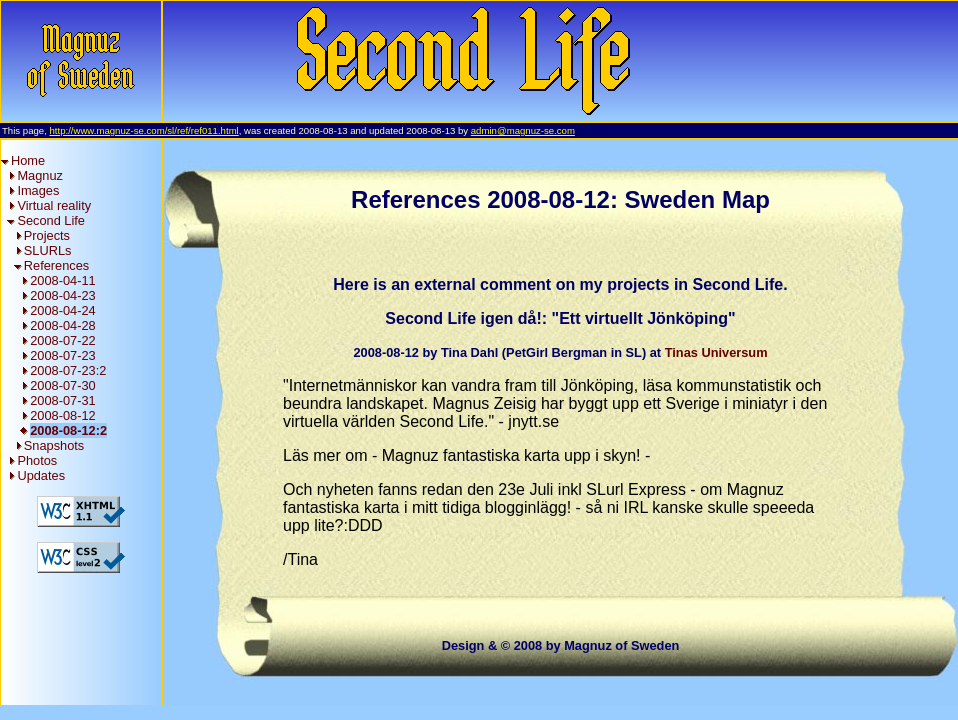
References (56, 265)
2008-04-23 (62, 295)
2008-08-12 (62, 415)
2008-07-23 (62, 355)
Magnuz (40, 175)
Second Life (51, 220)
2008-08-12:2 (68, 430)
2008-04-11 (62, 280)
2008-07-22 (62, 340)
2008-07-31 (62, 400)
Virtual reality (54, 205)
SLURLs (48, 250)
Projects (47, 235)
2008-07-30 (62, 385)
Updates (41, 475)
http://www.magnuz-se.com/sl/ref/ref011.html (143, 130)
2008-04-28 (62, 325)
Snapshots (54, 445)
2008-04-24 (62, 310)
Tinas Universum (716, 352)
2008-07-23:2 (68, 370)
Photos (37, 460)
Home (28, 160)
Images (38, 190)
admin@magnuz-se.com (523, 130)
